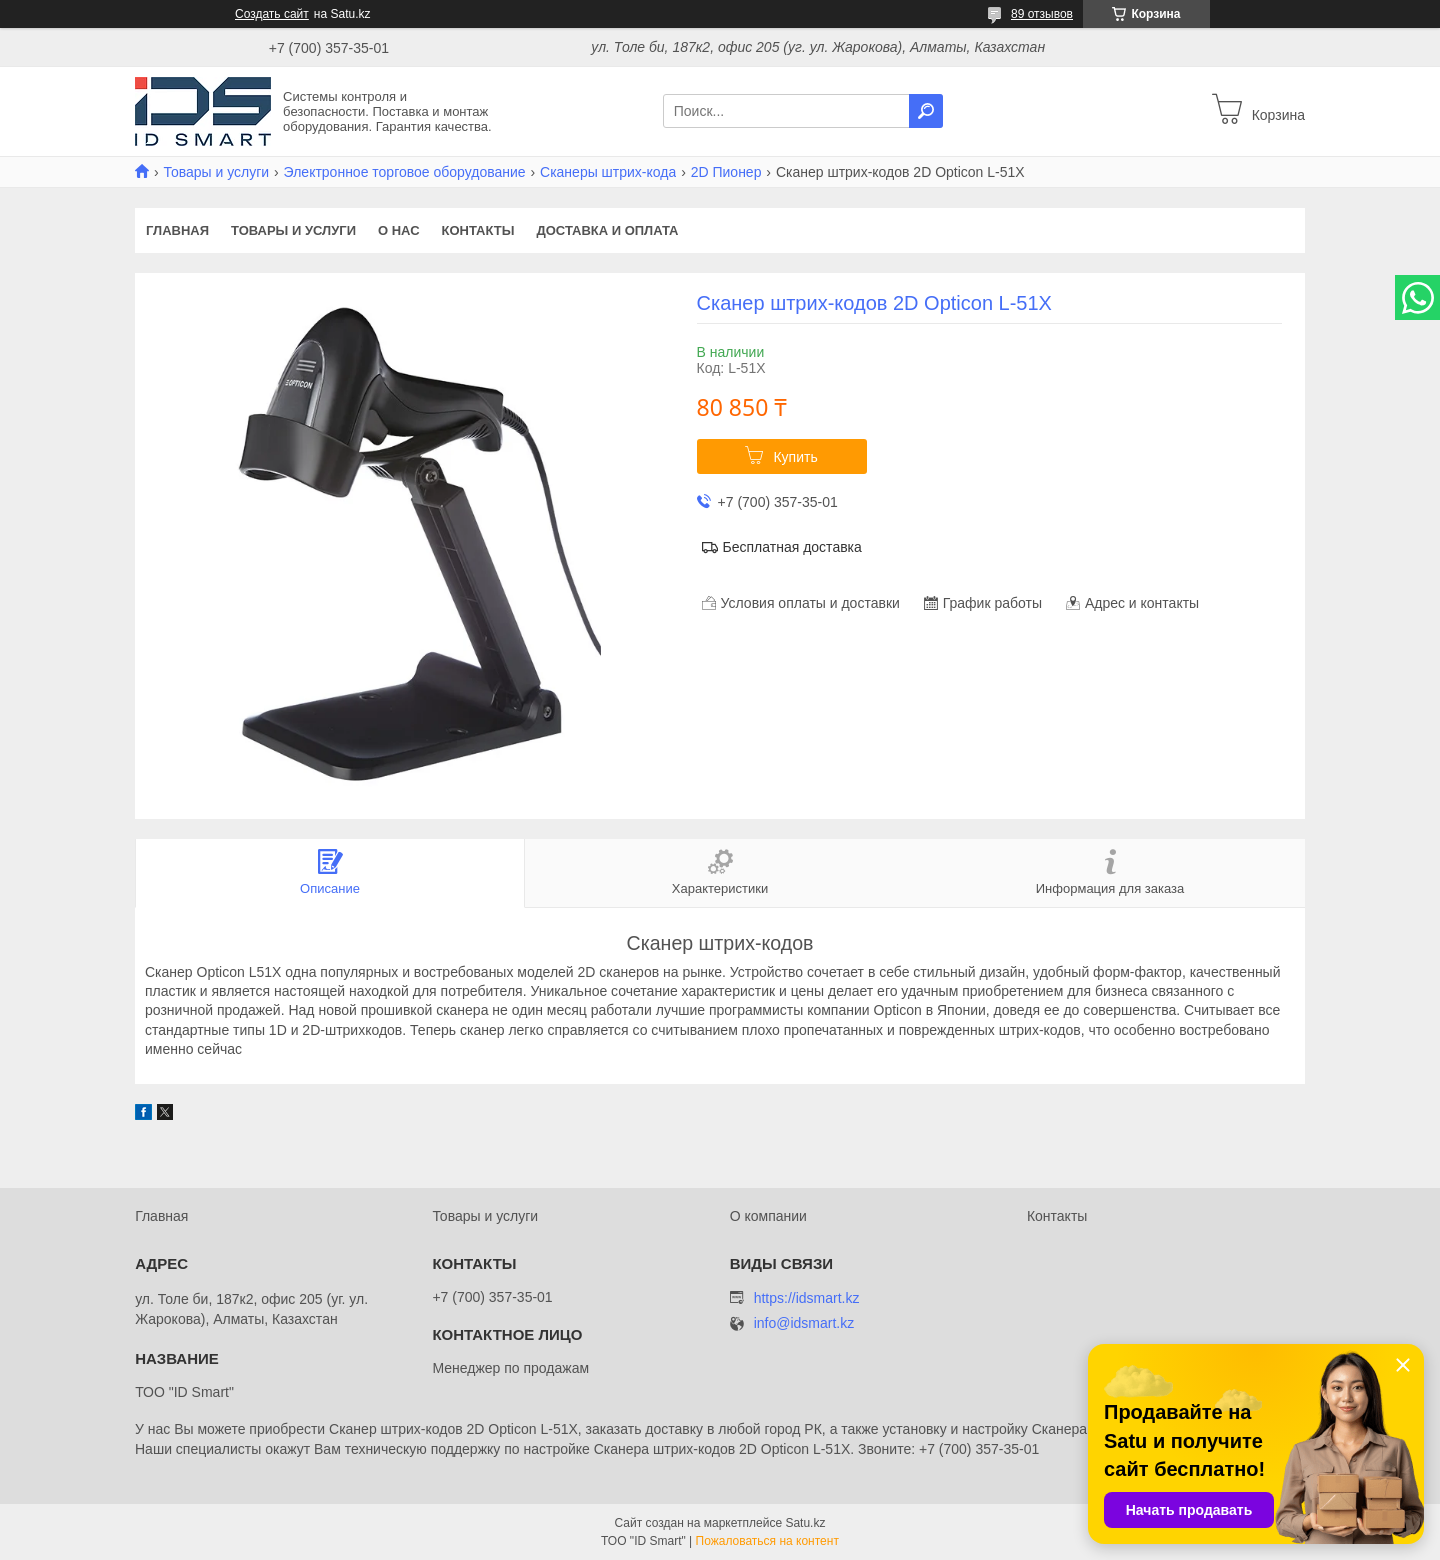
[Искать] (926, 111)
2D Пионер (726, 172)
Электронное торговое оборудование (405, 172)
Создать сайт (272, 14)
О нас (399, 230)
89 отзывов (1042, 14)
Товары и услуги (216, 172)
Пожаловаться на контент (767, 1541)
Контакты (478, 230)
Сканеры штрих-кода (608, 172)
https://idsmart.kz (807, 1298)
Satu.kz (805, 1523)
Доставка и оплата (607, 230)
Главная (177, 230)
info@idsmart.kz (804, 1323)
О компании (768, 1216)
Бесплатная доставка (792, 547)
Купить (795, 457)
